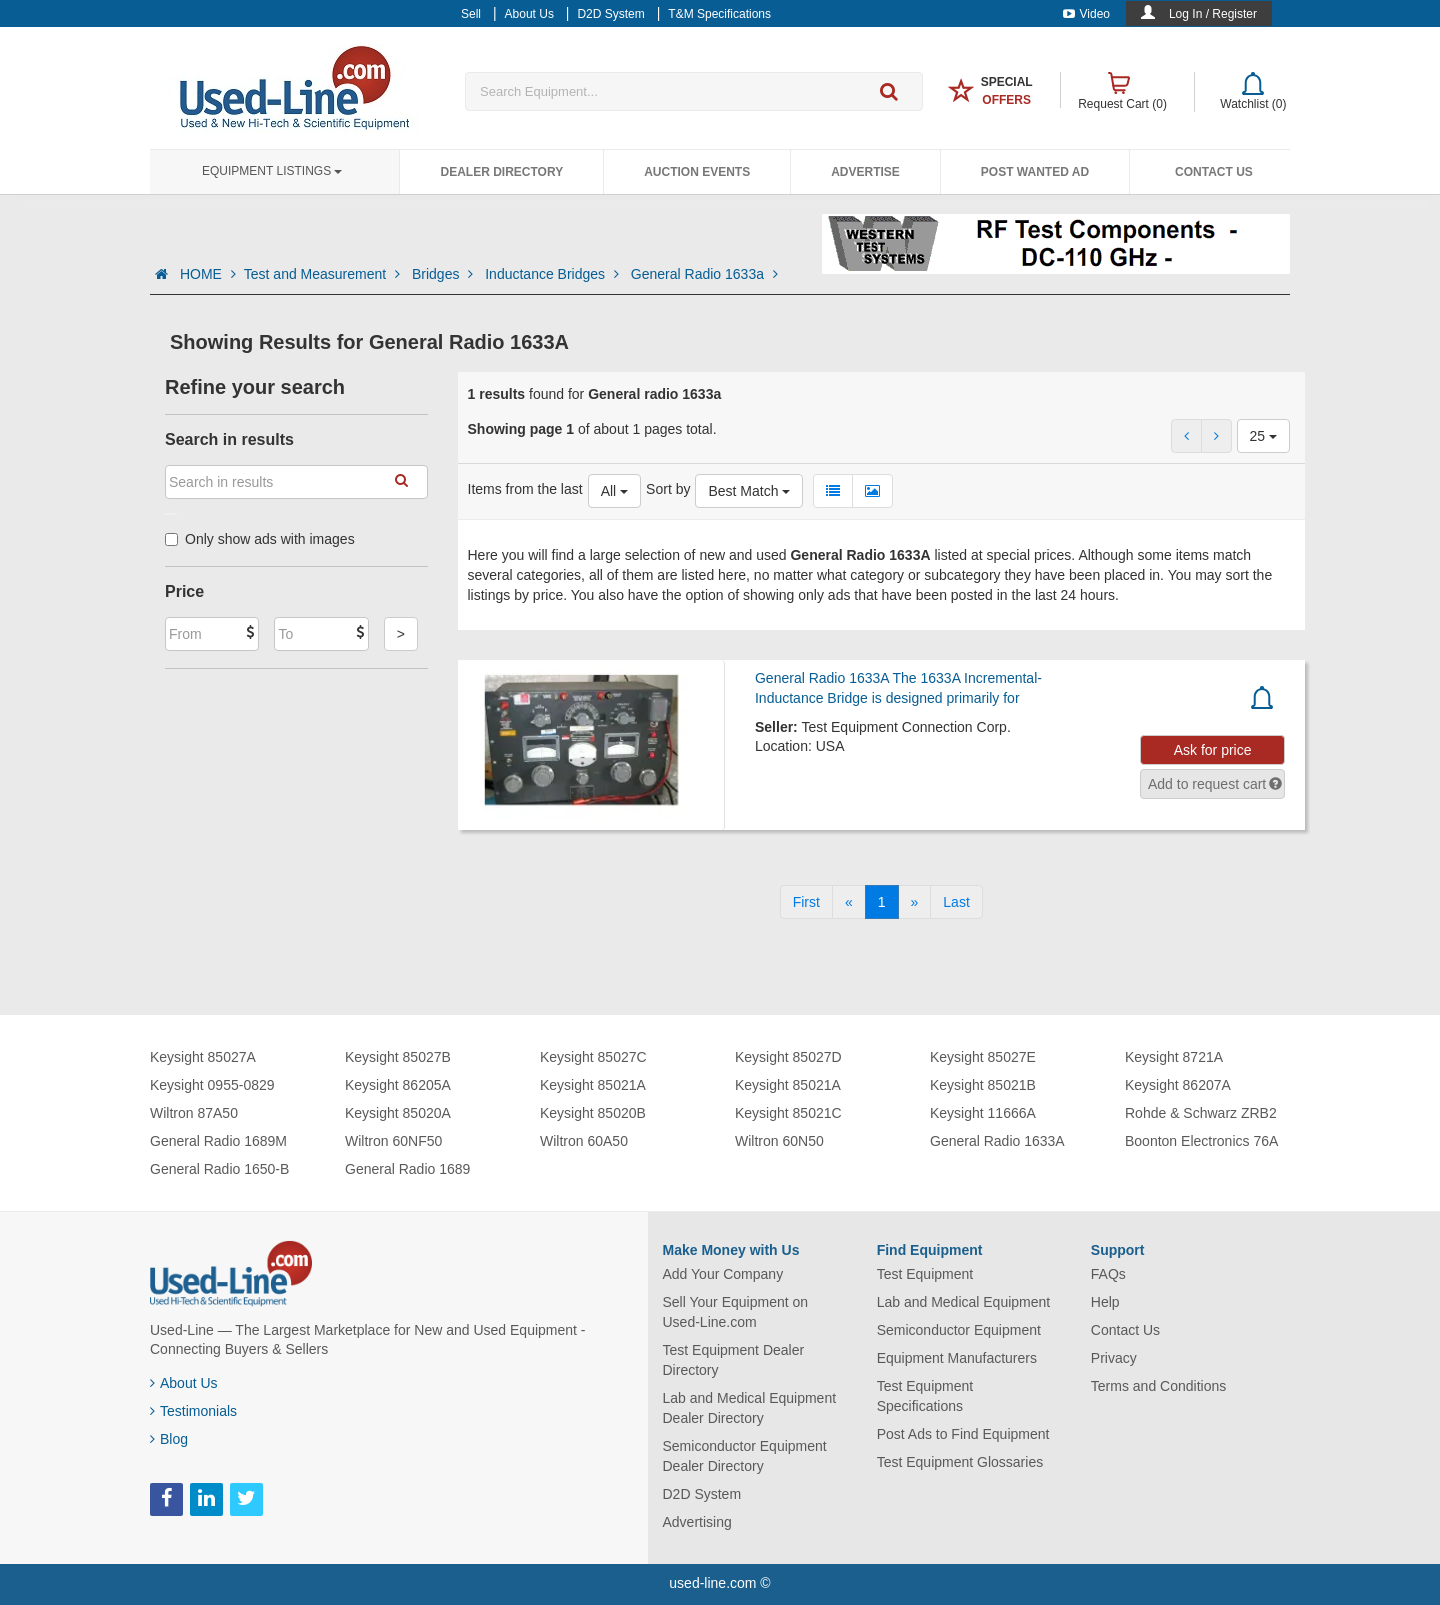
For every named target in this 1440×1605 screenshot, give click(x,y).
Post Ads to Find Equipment (963, 1434)
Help (1105, 1302)
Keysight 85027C (593, 1057)
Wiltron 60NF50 (393, 1141)
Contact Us (1214, 172)
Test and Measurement (324, 274)
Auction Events (697, 172)
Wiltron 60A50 (584, 1141)
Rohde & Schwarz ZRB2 (1201, 1113)
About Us (184, 1383)
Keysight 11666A (983, 1113)
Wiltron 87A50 (194, 1113)
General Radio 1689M (218, 1141)
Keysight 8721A (1174, 1057)
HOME (208, 274)
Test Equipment (925, 1274)
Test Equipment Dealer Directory (734, 1360)
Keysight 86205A (398, 1085)
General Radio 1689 (407, 1169)
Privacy (1114, 1358)
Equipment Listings (272, 171)
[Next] (915, 902)
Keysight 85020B (593, 1113)
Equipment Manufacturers (957, 1358)
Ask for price (1213, 750)
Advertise (865, 172)
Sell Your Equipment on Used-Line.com (736, 1312)
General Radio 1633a (704, 274)
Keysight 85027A (203, 1057)
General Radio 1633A (997, 1141)
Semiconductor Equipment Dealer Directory (745, 1456)
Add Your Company (723, 1274)
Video (1086, 14)
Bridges (444, 274)
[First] (806, 902)
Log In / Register (1213, 14)
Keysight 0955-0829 (212, 1085)
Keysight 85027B (398, 1057)
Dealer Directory (501, 172)
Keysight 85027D (788, 1057)
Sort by (668, 489)
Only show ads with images (260, 539)
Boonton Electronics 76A (1201, 1141)
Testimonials (193, 1411)
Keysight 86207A (1178, 1085)
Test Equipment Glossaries (960, 1462)
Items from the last (525, 489)
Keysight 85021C (788, 1113)
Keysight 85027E (983, 1057)
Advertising (697, 1522)
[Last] (956, 902)
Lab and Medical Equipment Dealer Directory (750, 1408)
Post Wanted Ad (1035, 172)
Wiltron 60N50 (779, 1141)
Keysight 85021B (983, 1085)
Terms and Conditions (1158, 1386)
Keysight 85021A (593, 1085)
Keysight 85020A (398, 1113)
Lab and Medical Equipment (964, 1302)
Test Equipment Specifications (925, 1396)
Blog (169, 1439)
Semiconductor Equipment (959, 1330)
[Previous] (849, 902)
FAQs (1108, 1274)
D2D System (702, 1494)
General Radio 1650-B (219, 1169)
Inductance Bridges (554, 274)
